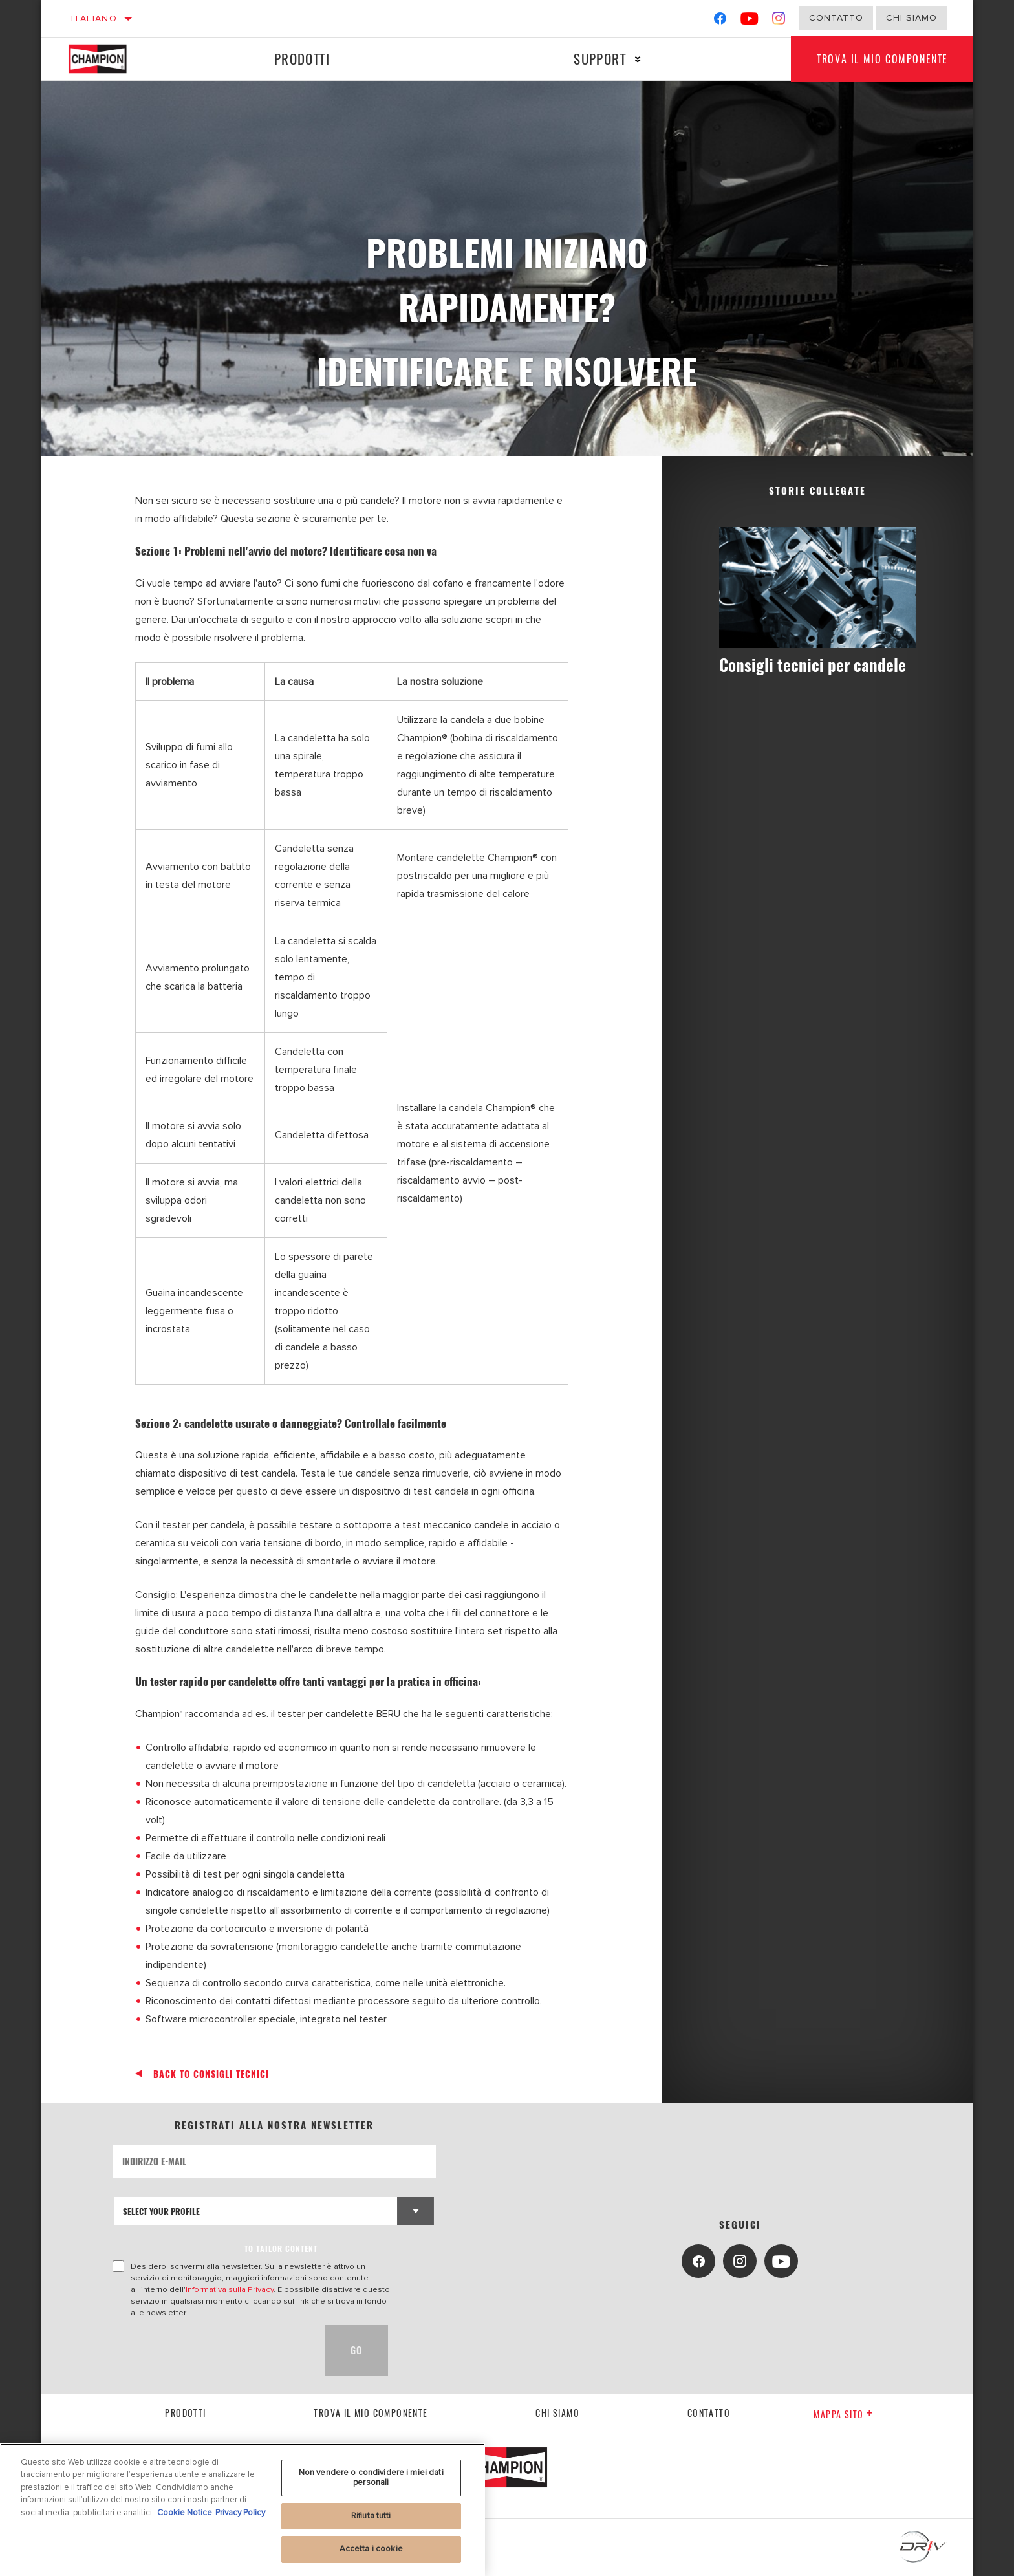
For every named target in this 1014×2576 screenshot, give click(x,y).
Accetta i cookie (371, 2549)
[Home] (109, 59)
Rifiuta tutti (371, 2516)
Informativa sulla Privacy (230, 2289)
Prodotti (302, 59)
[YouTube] (749, 21)
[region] (242, 2509)
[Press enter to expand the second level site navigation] (637, 59)
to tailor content (281, 2248)
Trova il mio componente (882, 59)
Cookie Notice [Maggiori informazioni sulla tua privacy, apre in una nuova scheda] (184, 2512)
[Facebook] (720, 21)
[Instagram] (779, 21)
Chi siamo (557, 2412)
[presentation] (211, 2350)
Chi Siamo (911, 17)
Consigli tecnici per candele (812, 664)
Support (600, 59)
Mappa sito (843, 2414)
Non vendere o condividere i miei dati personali (371, 2477)
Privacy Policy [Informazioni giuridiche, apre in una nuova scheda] (240, 2512)
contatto (708, 2412)
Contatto (836, 17)
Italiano (94, 18)
